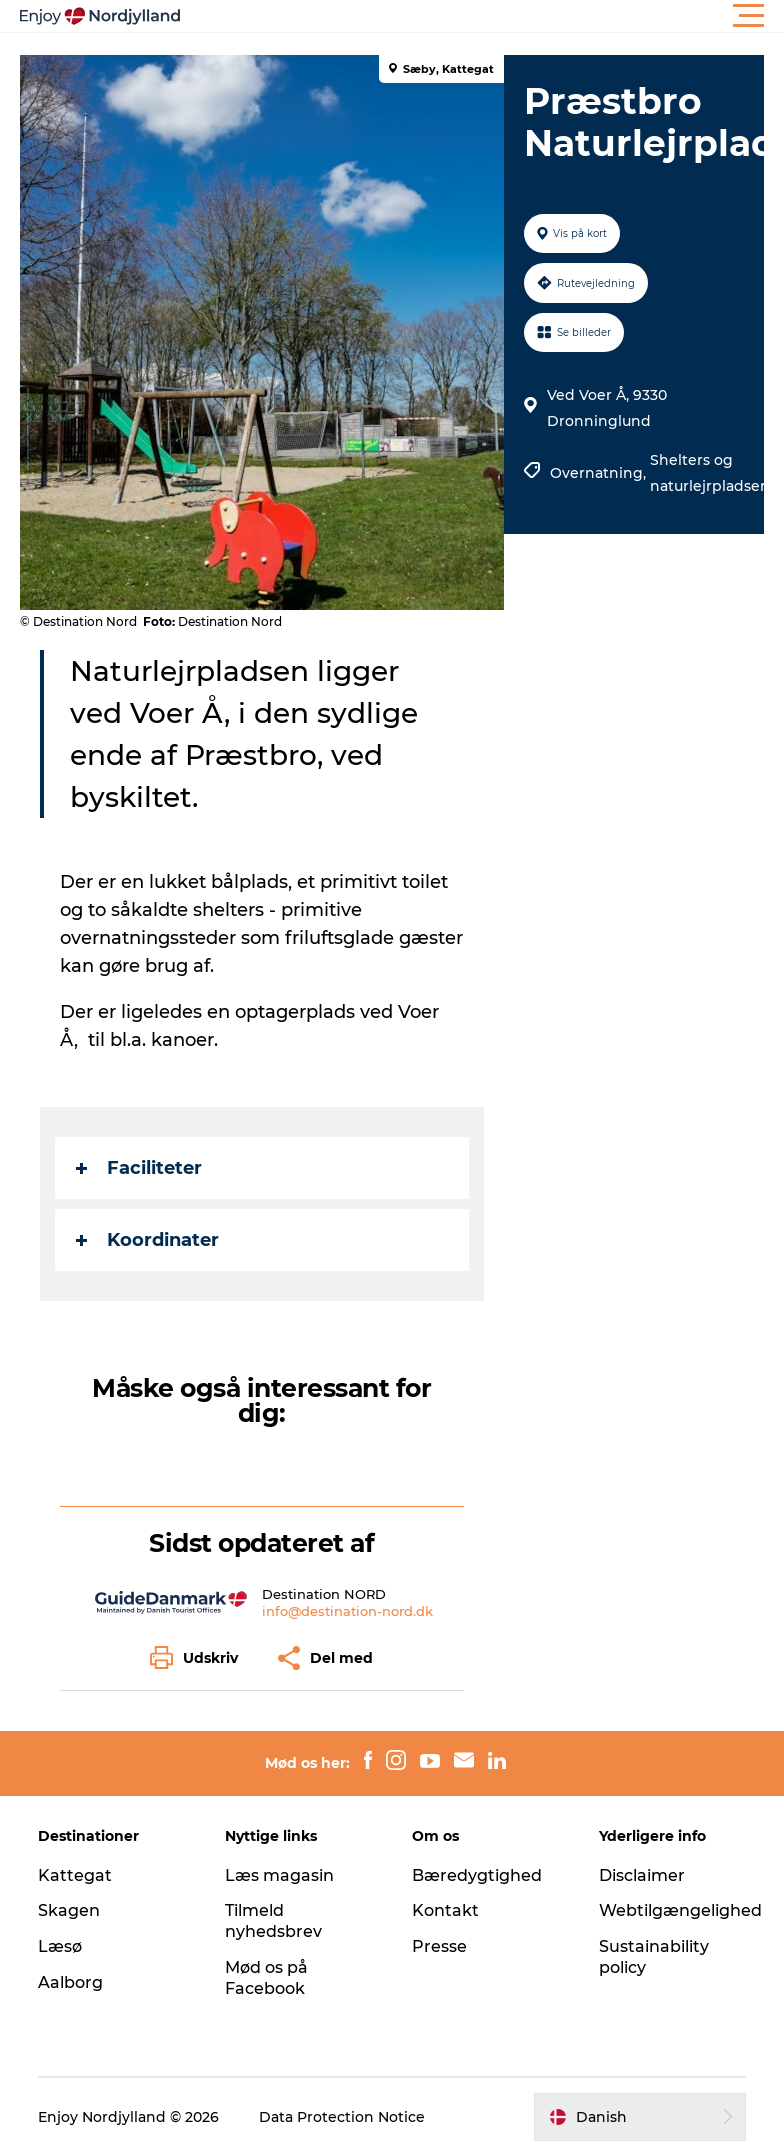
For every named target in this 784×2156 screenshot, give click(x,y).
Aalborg (70, 1982)
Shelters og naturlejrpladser (708, 473)
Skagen (69, 1910)
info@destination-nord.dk (347, 1611)
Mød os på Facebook (266, 1978)
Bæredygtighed (477, 1875)
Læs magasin (279, 1875)
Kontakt (445, 1910)
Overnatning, (600, 473)
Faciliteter (139, 1168)
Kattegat (75, 1875)
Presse (439, 1946)
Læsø (60, 1946)
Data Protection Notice (342, 2117)
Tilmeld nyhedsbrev (273, 1921)
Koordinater (147, 1240)
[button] (482, 16)
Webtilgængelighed (680, 1910)
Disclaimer (642, 1875)
